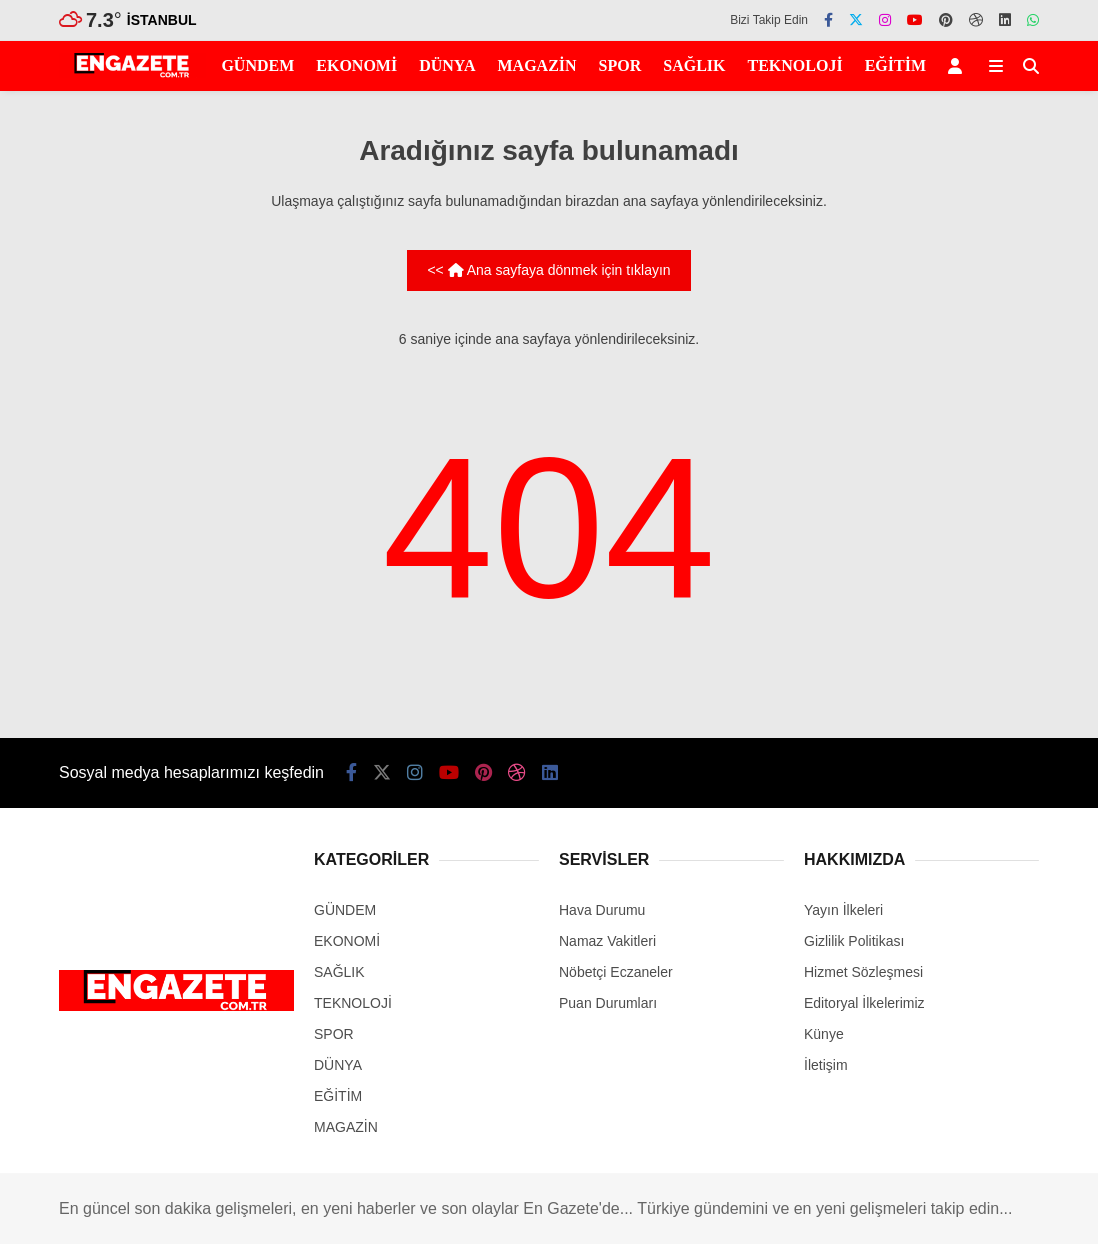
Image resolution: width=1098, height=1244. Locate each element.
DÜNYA (447, 65)
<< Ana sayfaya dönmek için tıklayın (548, 270)
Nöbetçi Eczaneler (616, 972)
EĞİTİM (895, 65)
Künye (824, 1034)
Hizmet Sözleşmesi (863, 972)
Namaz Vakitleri (607, 941)
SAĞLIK (694, 65)
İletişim (826, 1065)
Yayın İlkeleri (843, 910)
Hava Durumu (602, 910)
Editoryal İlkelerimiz (864, 1003)
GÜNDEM (257, 65)
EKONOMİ (356, 65)
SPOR (620, 65)
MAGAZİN (536, 65)
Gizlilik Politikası (854, 941)
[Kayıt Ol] (958, 66)
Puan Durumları (608, 1003)
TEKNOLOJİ (795, 65)
